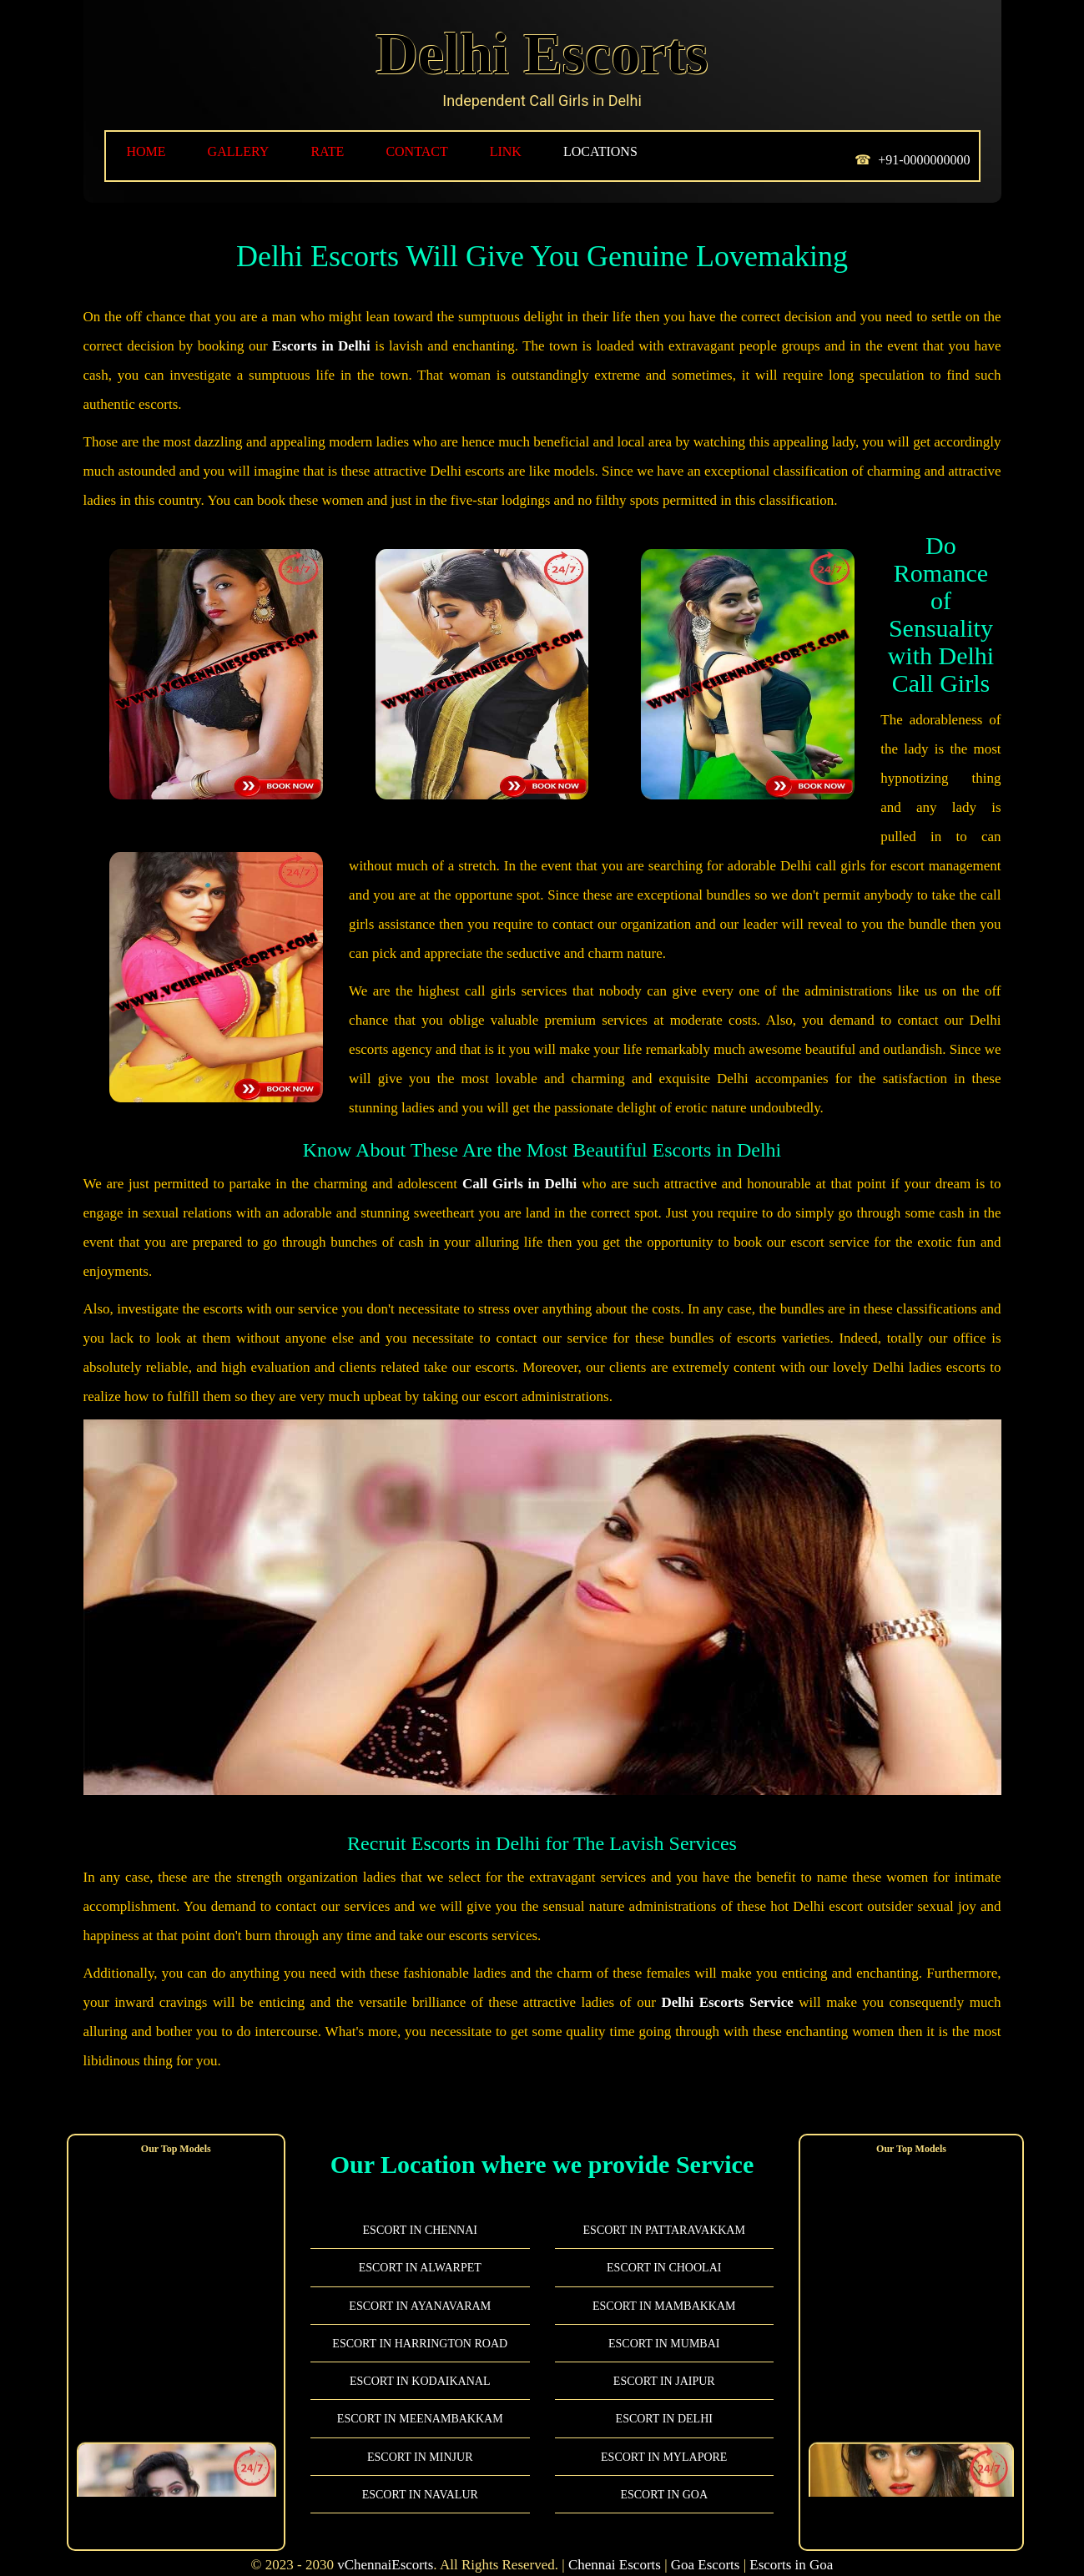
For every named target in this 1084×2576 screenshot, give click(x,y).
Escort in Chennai (420, 2214)
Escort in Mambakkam (664, 2290)
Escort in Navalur (420, 2479)
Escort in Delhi (664, 2403)
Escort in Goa (664, 2479)
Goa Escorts (705, 2549)
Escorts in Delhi (321, 346)
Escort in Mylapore (664, 2441)
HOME (146, 151)
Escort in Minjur (419, 2441)
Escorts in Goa (791, 2549)
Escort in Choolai (664, 2252)
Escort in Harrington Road (419, 2327)
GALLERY (239, 151)
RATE (327, 151)
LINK (506, 151)
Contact (416, 151)
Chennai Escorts (614, 2549)
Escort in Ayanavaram (420, 2290)
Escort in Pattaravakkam (664, 2214)
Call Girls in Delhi (519, 1168)
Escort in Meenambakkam (420, 2403)
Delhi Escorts (542, 54)
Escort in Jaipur (664, 2365)
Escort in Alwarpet (420, 2252)
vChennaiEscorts (385, 2549)
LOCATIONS (600, 151)
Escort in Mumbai (663, 2327)
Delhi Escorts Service (727, 1986)
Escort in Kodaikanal (420, 2365)
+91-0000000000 (924, 160)
